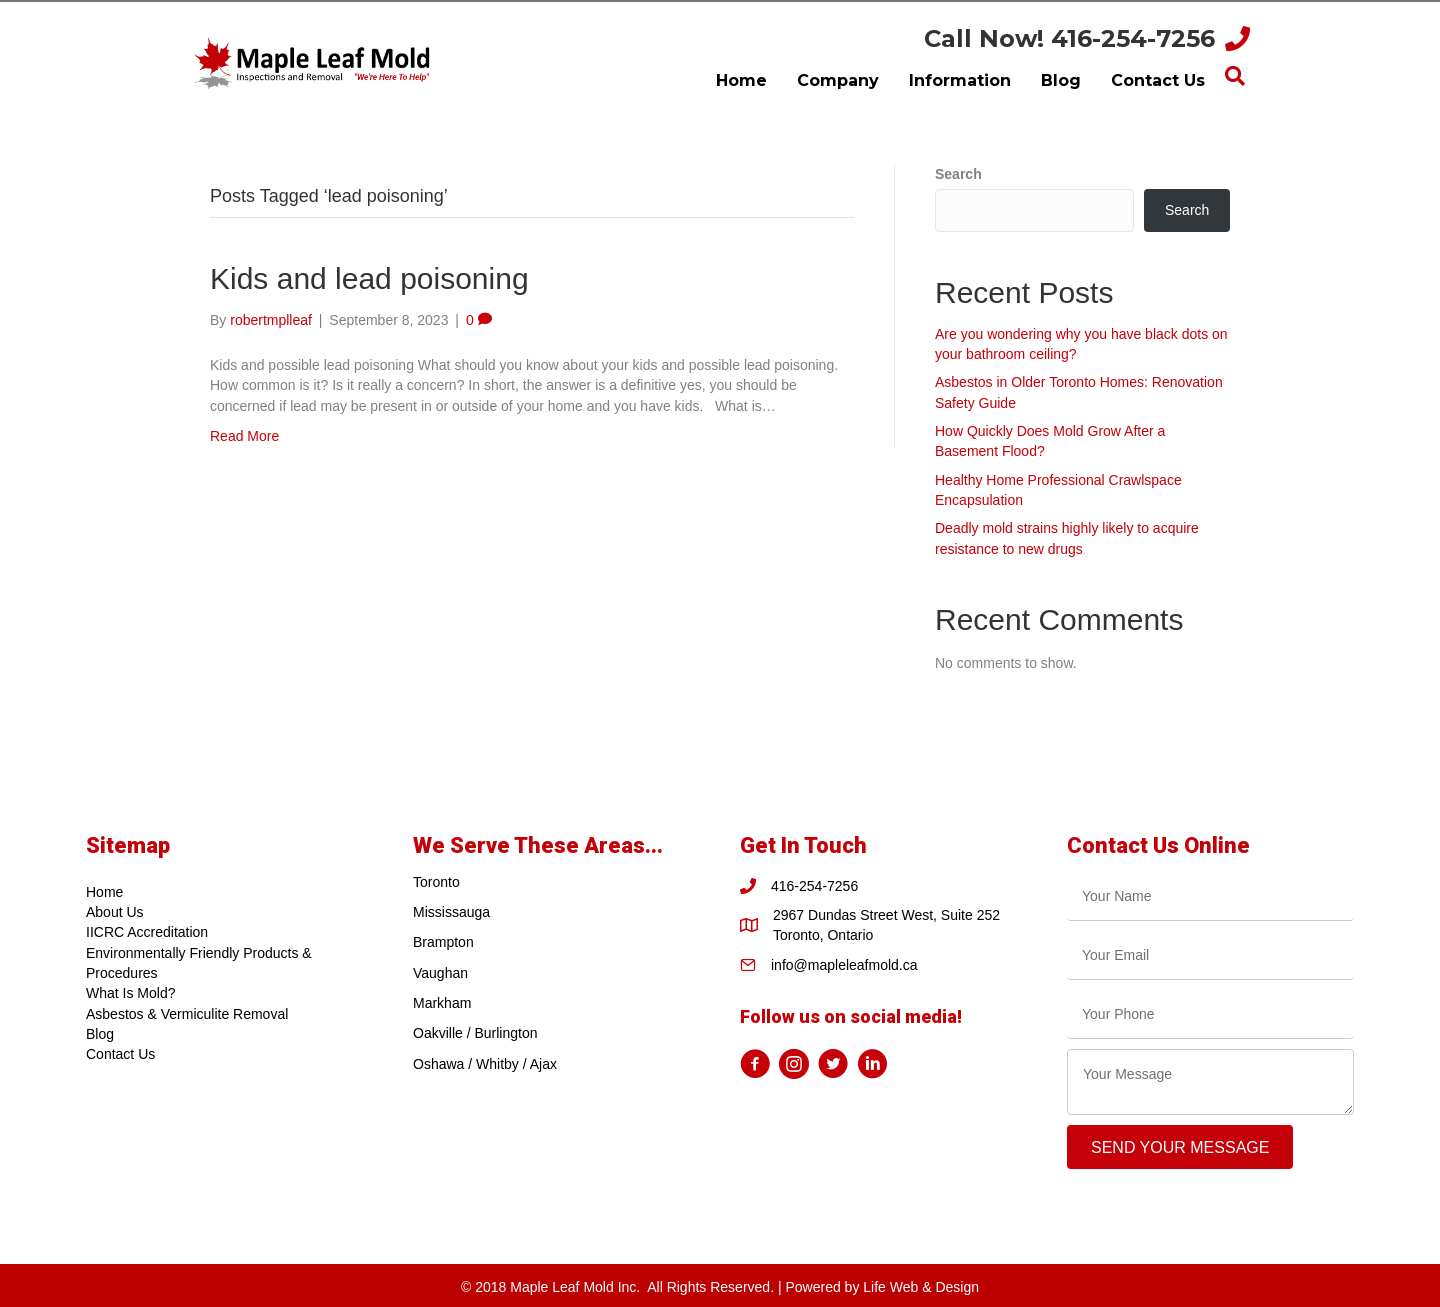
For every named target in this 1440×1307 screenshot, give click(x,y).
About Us (115, 912)
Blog (100, 1034)
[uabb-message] (1210, 1082)
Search (958, 174)
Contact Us (120, 1054)
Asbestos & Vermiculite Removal (187, 1014)
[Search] (1235, 76)
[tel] (1210, 1014)
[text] (1210, 896)
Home (104, 892)
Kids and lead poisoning (369, 278)
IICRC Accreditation (147, 932)
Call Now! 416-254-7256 (1069, 38)
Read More (244, 436)
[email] (1210, 955)
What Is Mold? (130, 993)
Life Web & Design (921, 1287)
